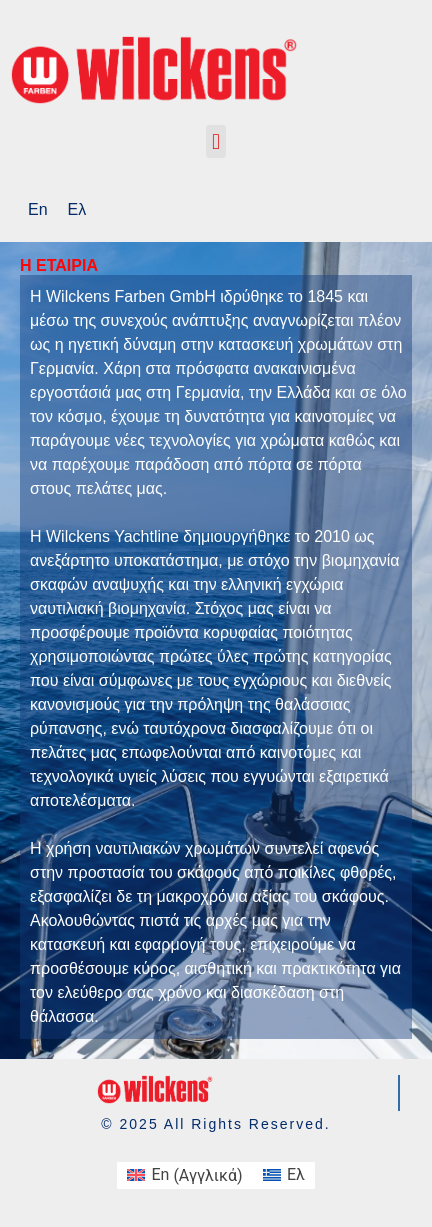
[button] (215, 141)
